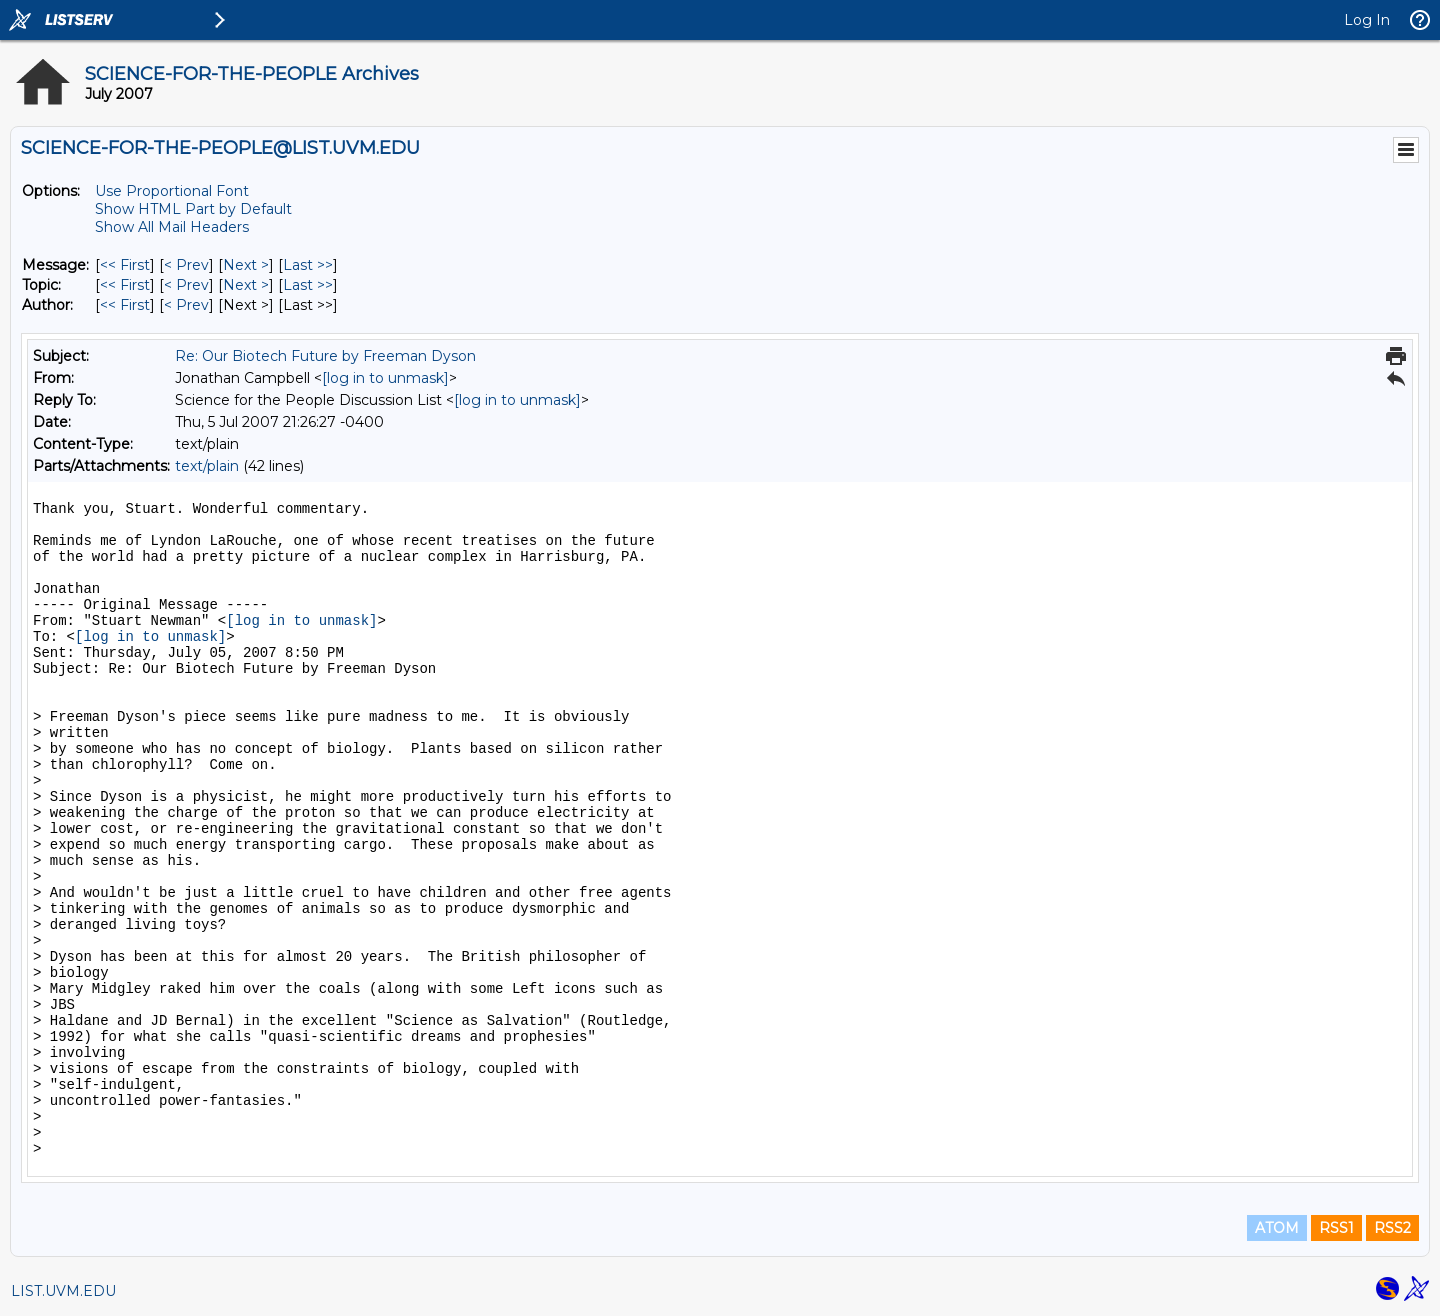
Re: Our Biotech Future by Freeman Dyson (325, 356)
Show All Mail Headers (172, 227)
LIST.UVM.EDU (63, 1291)
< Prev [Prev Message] (186, 265)
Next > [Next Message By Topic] (246, 285)
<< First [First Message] (125, 265)
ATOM (1277, 1228)
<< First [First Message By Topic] (125, 285)
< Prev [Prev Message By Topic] (186, 285)
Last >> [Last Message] (308, 265)
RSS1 (1336, 1228)
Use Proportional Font (172, 191)
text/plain (207, 466)
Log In (1367, 20)
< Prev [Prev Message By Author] (186, 305)
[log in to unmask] (385, 378)
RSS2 (1392, 1228)
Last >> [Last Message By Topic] (308, 285)
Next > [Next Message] (246, 265)
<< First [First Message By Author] (125, 305)
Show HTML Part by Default (193, 209)
